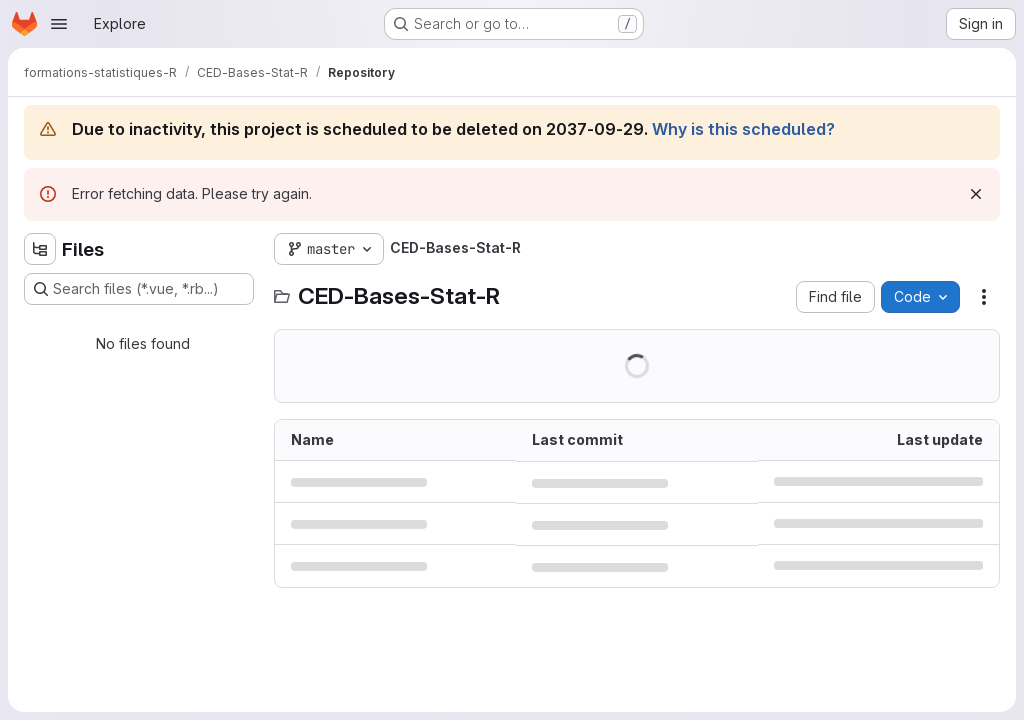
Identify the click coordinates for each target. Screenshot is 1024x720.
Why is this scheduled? (743, 129)
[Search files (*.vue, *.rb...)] (139, 289)
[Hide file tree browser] (40, 249)
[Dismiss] (976, 194)
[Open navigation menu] (59, 24)
